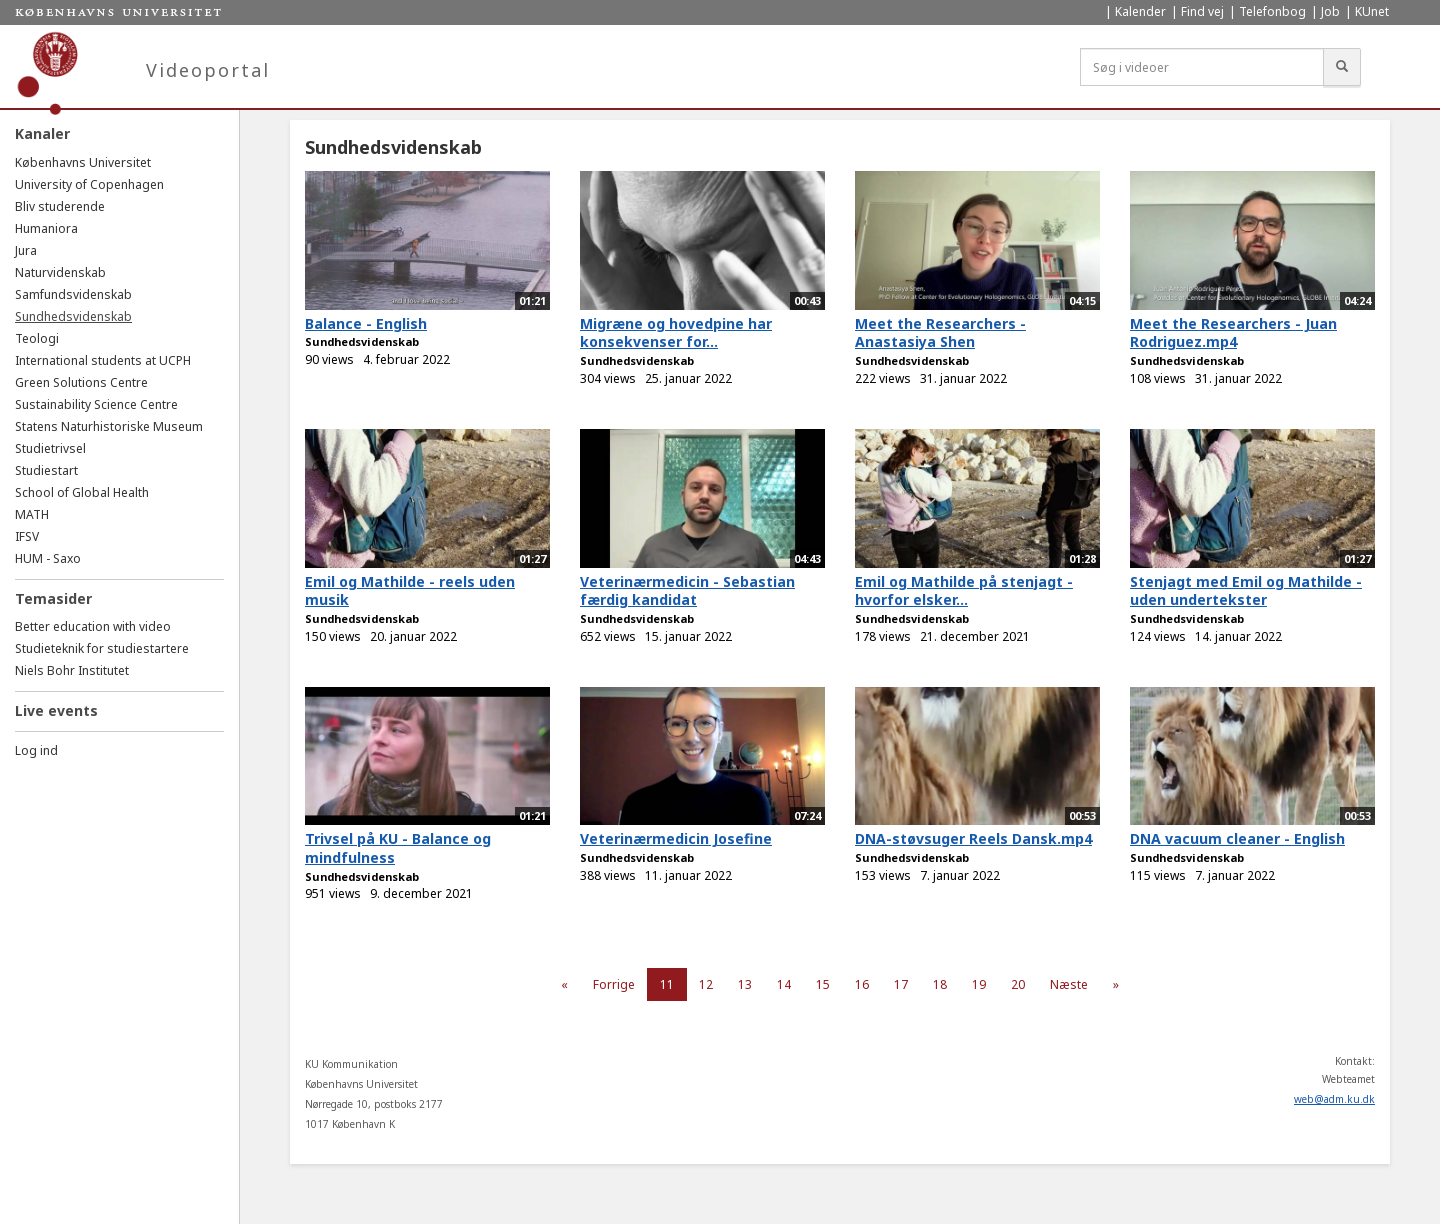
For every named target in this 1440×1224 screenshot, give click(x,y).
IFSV (27, 536)
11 (667, 984)
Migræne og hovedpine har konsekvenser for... (676, 333)
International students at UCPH (103, 360)
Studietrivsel (50, 448)
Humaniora (46, 228)
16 (862, 984)
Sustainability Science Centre (96, 404)
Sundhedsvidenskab (73, 316)
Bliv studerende (60, 206)
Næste (1069, 984)
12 (706, 984)
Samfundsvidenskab (73, 294)
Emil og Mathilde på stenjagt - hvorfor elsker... (964, 591)
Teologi (37, 338)
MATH (32, 514)
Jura (26, 250)
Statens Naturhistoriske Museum (109, 426)
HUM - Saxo (48, 558)
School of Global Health (82, 492)
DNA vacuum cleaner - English (1237, 838)
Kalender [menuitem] (1140, 11)
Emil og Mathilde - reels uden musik (410, 591)
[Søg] (1342, 67)
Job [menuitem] (1330, 11)
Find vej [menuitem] (1202, 11)
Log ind (36, 750)
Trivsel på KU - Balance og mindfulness (398, 848)
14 (784, 984)
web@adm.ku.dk (1334, 1099)
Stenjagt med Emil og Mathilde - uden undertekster (1246, 591)
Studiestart (46, 470)
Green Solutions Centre (81, 382)
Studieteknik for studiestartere (102, 648)
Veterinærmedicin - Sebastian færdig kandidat (687, 591)
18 (940, 984)
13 (745, 984)
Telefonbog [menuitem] (1272, 11)
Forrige (614, 984)
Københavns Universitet (83, 162)
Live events (56, 710)
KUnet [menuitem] (1372, 11)
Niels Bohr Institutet (72, 670)
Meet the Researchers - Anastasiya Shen (940, 333)
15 (823, 984)
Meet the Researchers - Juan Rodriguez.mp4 (1233, 333)
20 (1018, 984)
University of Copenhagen (89, 184)
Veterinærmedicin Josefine (676, 838)
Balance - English (366, 323)
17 (901, 984)
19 (979, 984)
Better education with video (93, 626)
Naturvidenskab (60, 272)
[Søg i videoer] (1202, 67)
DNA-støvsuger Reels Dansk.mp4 (973, 838)
